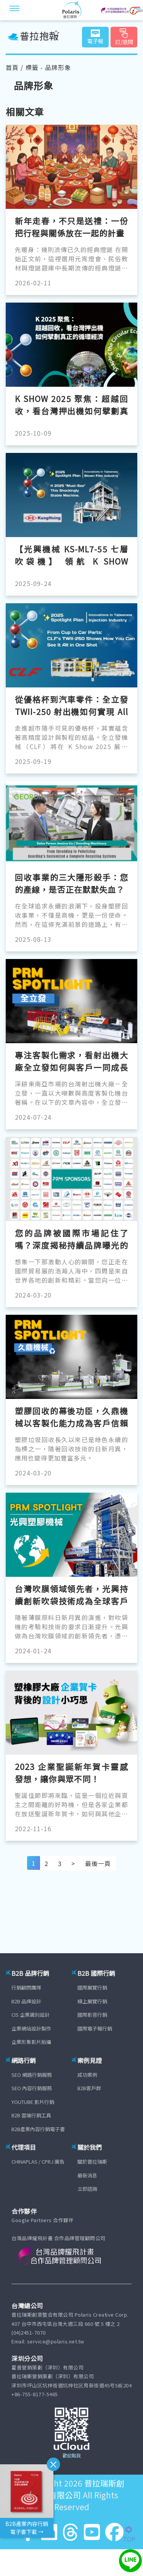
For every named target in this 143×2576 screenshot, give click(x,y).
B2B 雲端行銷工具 (31, 2115)
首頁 (12, 67)
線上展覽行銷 (92, 2001)
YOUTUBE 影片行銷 (32, 2101)
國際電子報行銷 (94, 2028)
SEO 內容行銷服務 (31, 2088)
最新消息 (87, 2175)
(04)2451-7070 (28, 2332)
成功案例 (87, 2074)
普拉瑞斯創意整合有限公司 (74, 2489)
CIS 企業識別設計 (30, 2014)
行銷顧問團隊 (26, 1987)
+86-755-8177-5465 (34, 2394)
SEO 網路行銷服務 (31, 2074)
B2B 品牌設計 (26, 2001)
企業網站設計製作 (31, 2028)
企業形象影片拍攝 (31, 2041)
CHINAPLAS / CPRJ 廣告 (37, 2161)
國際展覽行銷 (92, 1987)
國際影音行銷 (92, 2014)
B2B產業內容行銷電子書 (38, 2129)
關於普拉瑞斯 (92, 2161)
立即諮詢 (87, 2188)
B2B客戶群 (89, 2088)
